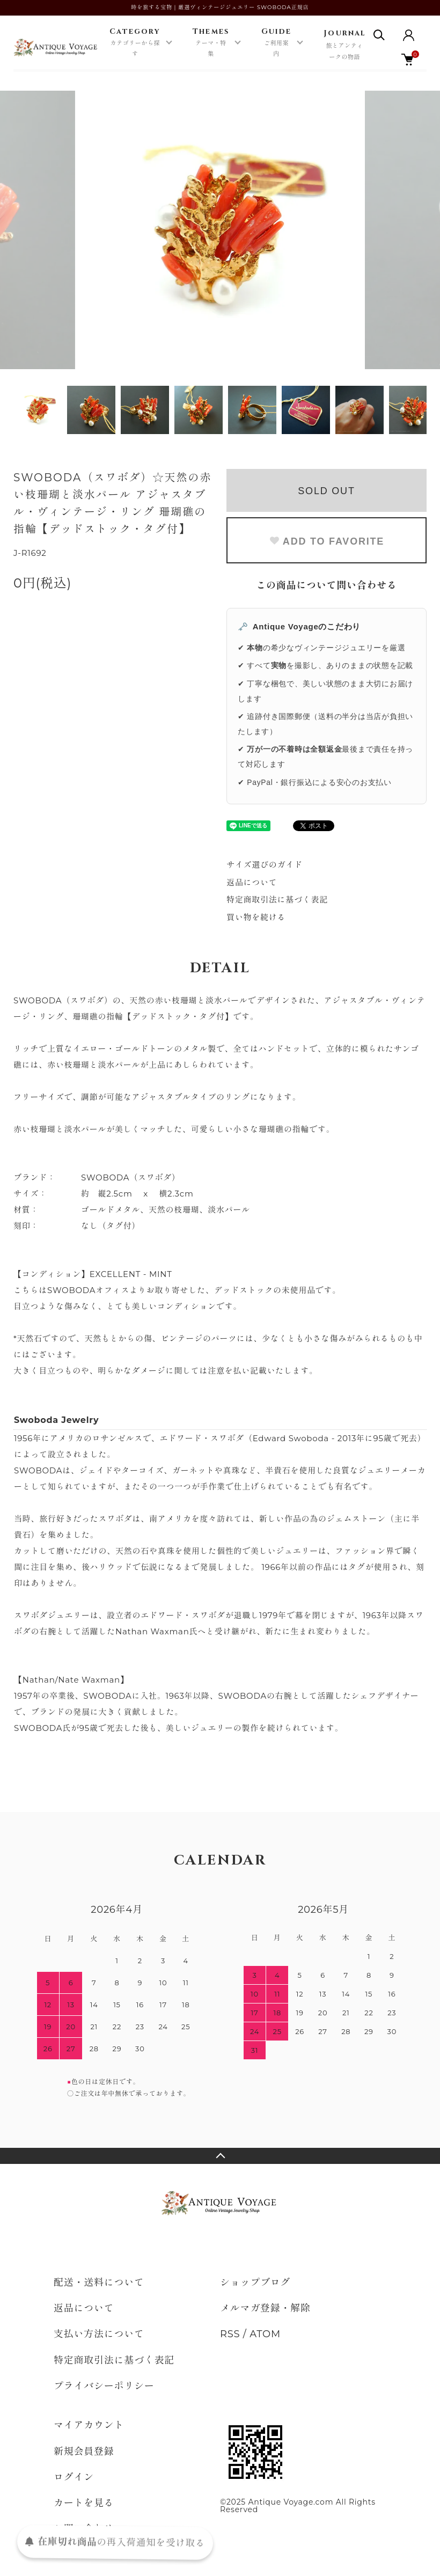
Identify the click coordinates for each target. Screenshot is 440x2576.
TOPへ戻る (220, 2156)
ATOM (265, 2334)
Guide (276, 43)
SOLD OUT (326, 491)
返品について (251, 882)
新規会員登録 (84, 2451)
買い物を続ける (255, 917)
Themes (211, 43)
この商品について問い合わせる (326, 585)
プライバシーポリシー (104, 2386)
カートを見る (84, 2503)
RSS (230, 2334)
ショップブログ (255, 2282)
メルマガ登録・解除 (265, 2308)
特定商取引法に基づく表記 (277, 899)
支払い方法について (99, 2334)
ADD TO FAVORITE (326, 541)
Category (134, 43)
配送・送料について (99, 2282)
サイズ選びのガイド (264, 865)
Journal (344, 45)
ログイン (74, 2477)
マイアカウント (89, 2425)
